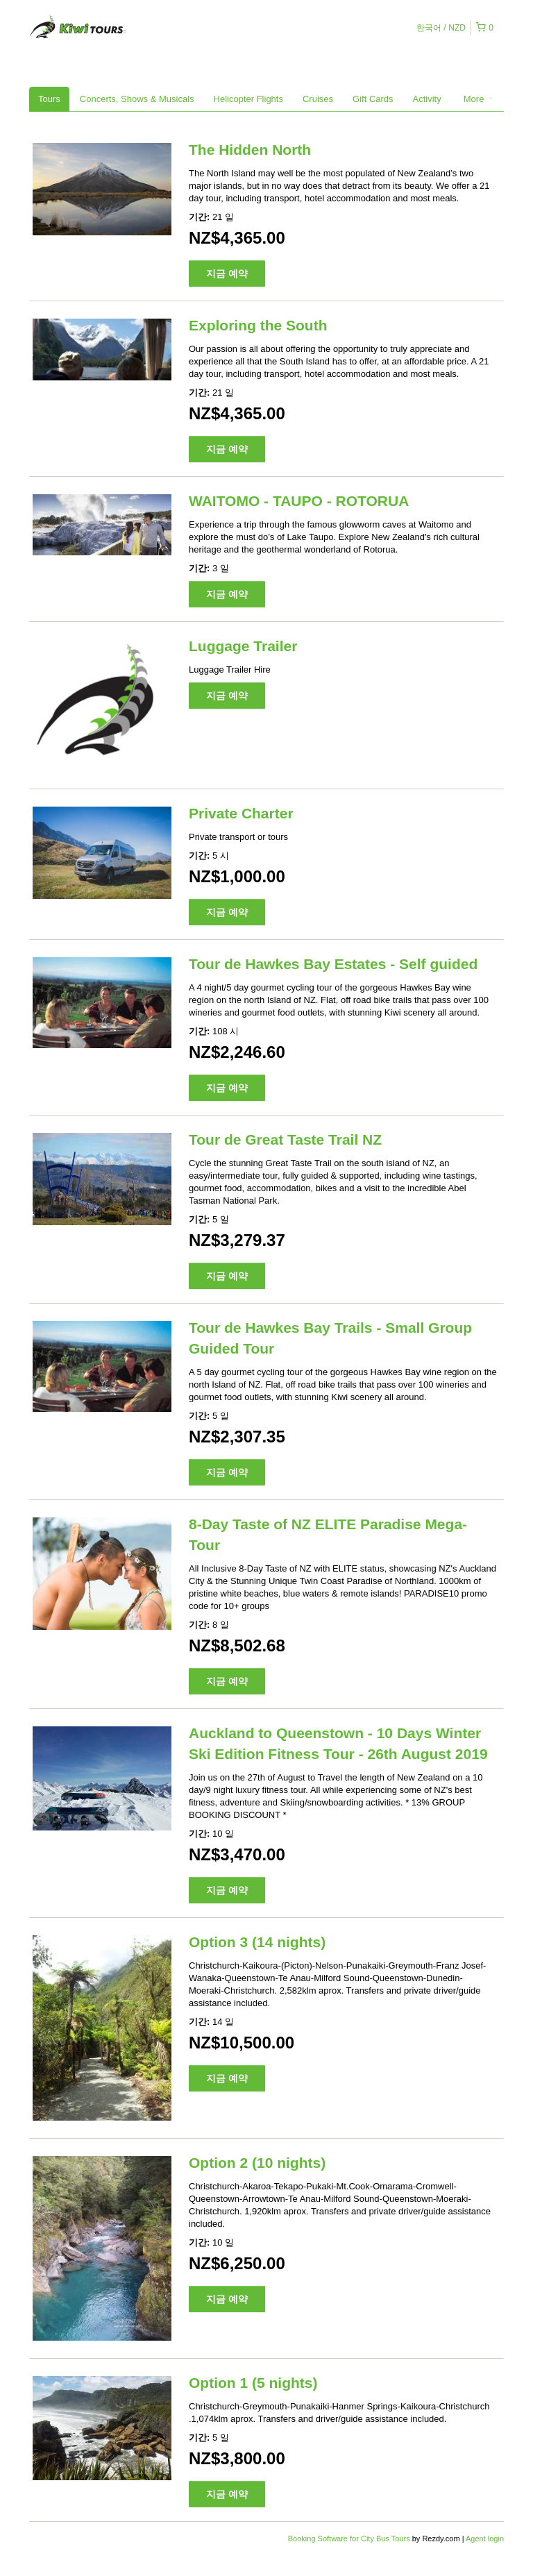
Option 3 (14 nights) (257, 1942)
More (478, 99)
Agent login (485, 2538)
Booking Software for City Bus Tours (350, 2538)
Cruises (318, 99)
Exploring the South (258, 325)
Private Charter (241, 813)
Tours (49, 99)
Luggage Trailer (243, 646)
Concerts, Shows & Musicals (137, 99)
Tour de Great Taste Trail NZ (285, 1139)
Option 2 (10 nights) (257, 2163)
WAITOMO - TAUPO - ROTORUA (299, 501)
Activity (427, 99)
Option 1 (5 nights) (253, 2383)
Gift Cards (373, 99)
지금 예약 (227, 273)
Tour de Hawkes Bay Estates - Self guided (333, 964)
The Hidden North (250, 150)
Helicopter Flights (248, 99)
